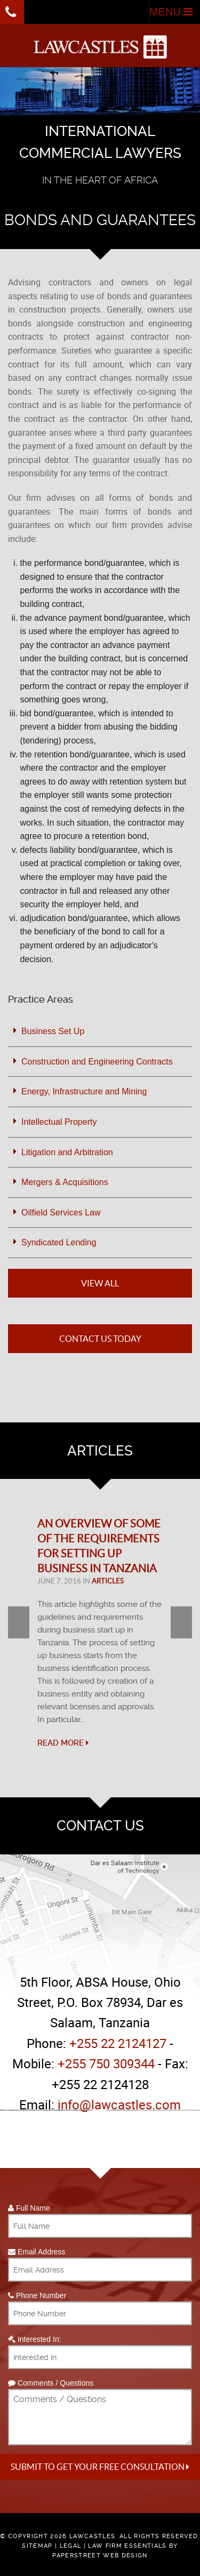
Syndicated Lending (59, 1242)
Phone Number (37, 2295)
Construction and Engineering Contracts (97, 1061)
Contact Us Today (100, 1338)
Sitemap (37, 2545)
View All (100, 1283)
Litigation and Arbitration (67, 1152)
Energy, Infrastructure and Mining (84, 1091)
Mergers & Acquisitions (64, 1182)
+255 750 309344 (106, 2063)
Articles (108, 1581)
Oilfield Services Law (61, 1212)
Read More (63, 1743)
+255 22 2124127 (117, 2043)
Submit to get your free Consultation (100, 2466)
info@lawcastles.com (119, 2104)
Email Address (36, 2251)
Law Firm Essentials (127, 2545)
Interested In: (34, 2339)
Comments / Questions (50, 2383)
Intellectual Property (59, 1121)
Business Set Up (52, 1031)
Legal (71, 2545)
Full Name (29, 2208)
